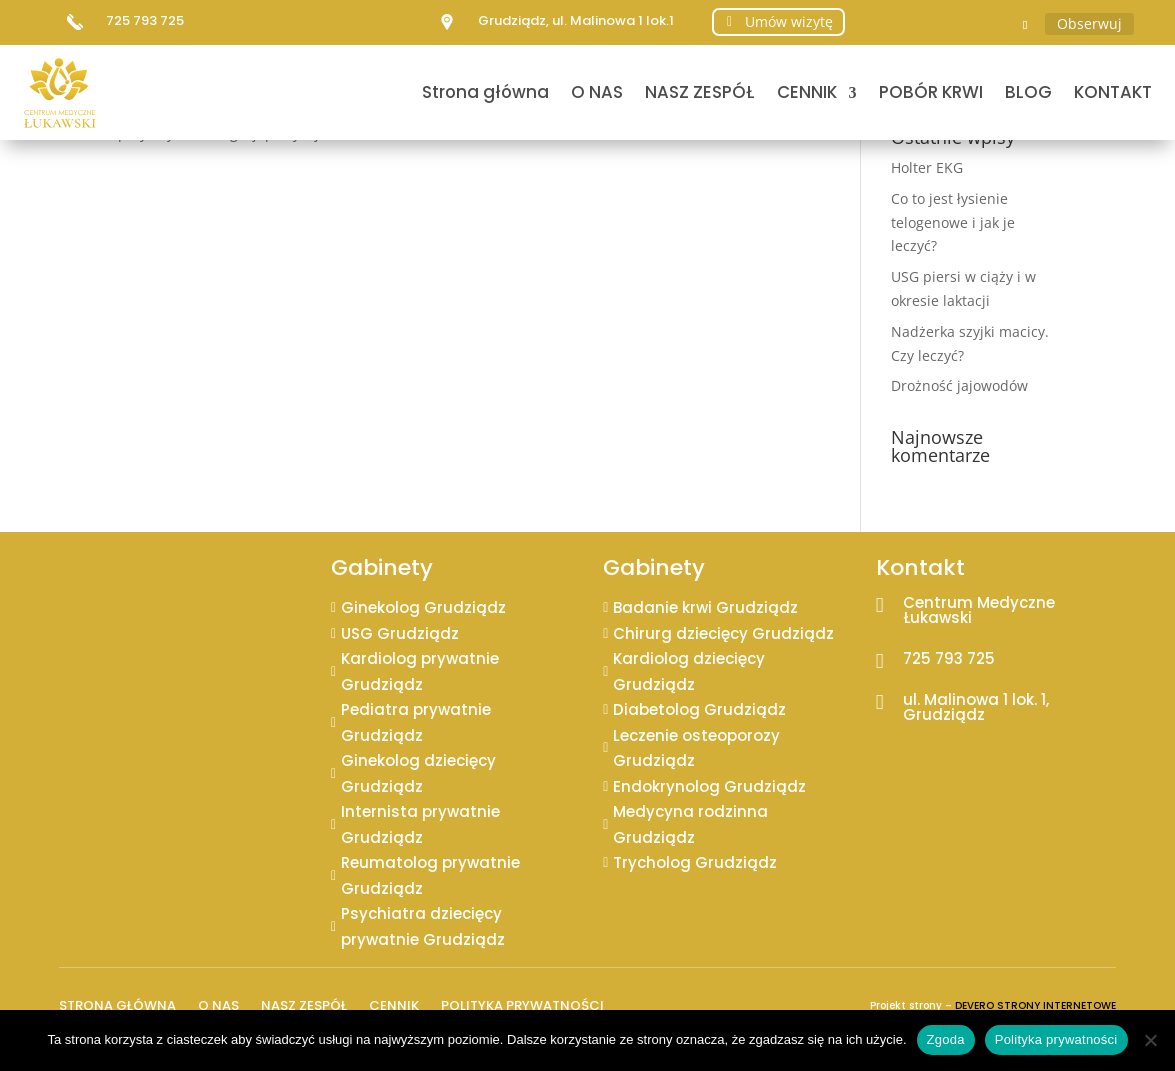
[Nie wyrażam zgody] (1150, 1040)
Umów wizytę (789, 21)
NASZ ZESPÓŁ (700, 92)
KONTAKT (1113, 92)
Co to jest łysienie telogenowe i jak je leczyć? (953, 222)
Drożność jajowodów (959, 385)
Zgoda (946, 1039)
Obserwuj (1089, 23)
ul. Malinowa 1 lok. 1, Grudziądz (976, 707)
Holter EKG (927, 167)
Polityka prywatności (522, 1004)
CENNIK (807, 92)
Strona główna (485, 92)
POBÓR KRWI (931, 92)
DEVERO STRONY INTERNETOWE (1035, 1005)
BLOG (1028, 92)
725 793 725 (145, 20)
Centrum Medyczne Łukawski (979, 610)
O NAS (597, 92)
